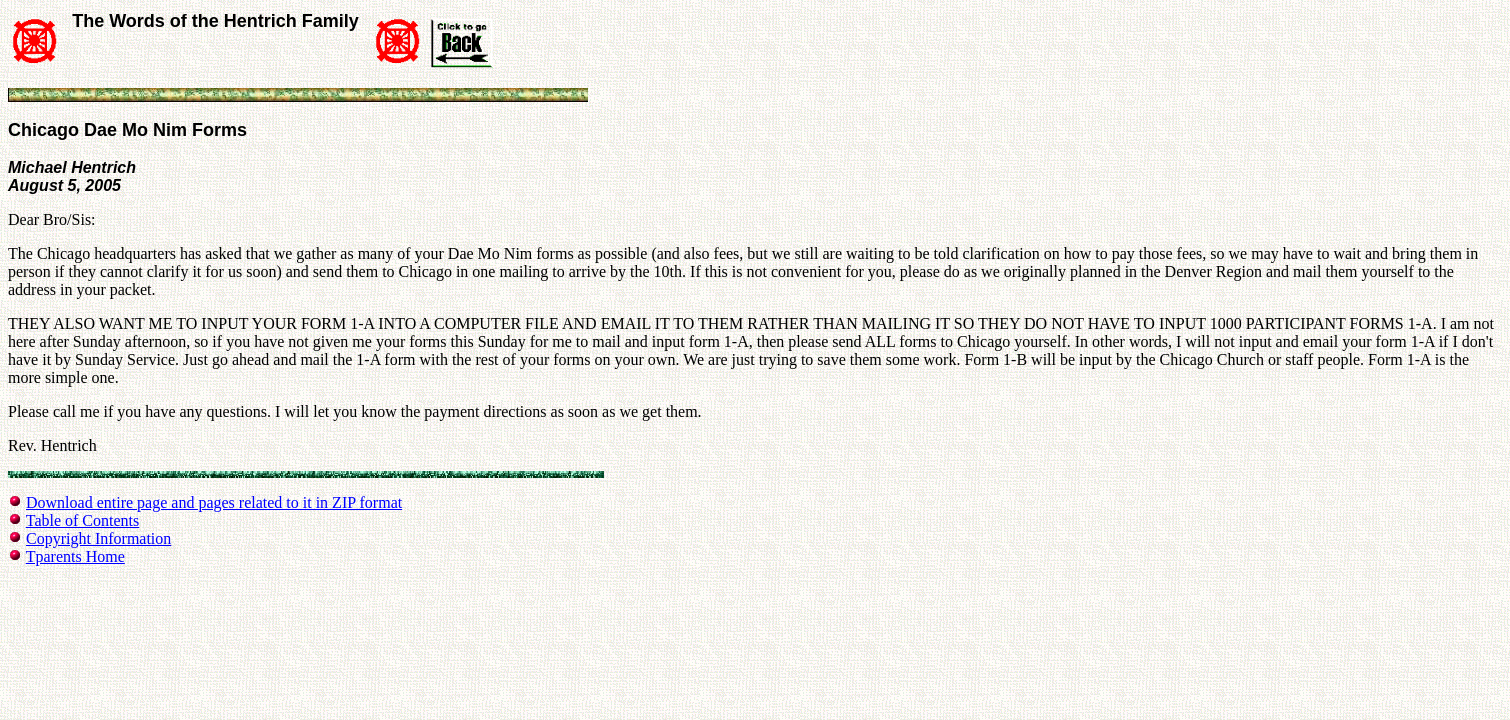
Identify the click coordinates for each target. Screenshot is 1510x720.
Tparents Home (75, 556)
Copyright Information (98, 538)
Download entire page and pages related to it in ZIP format (214, 502)
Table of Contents (83, 520)
